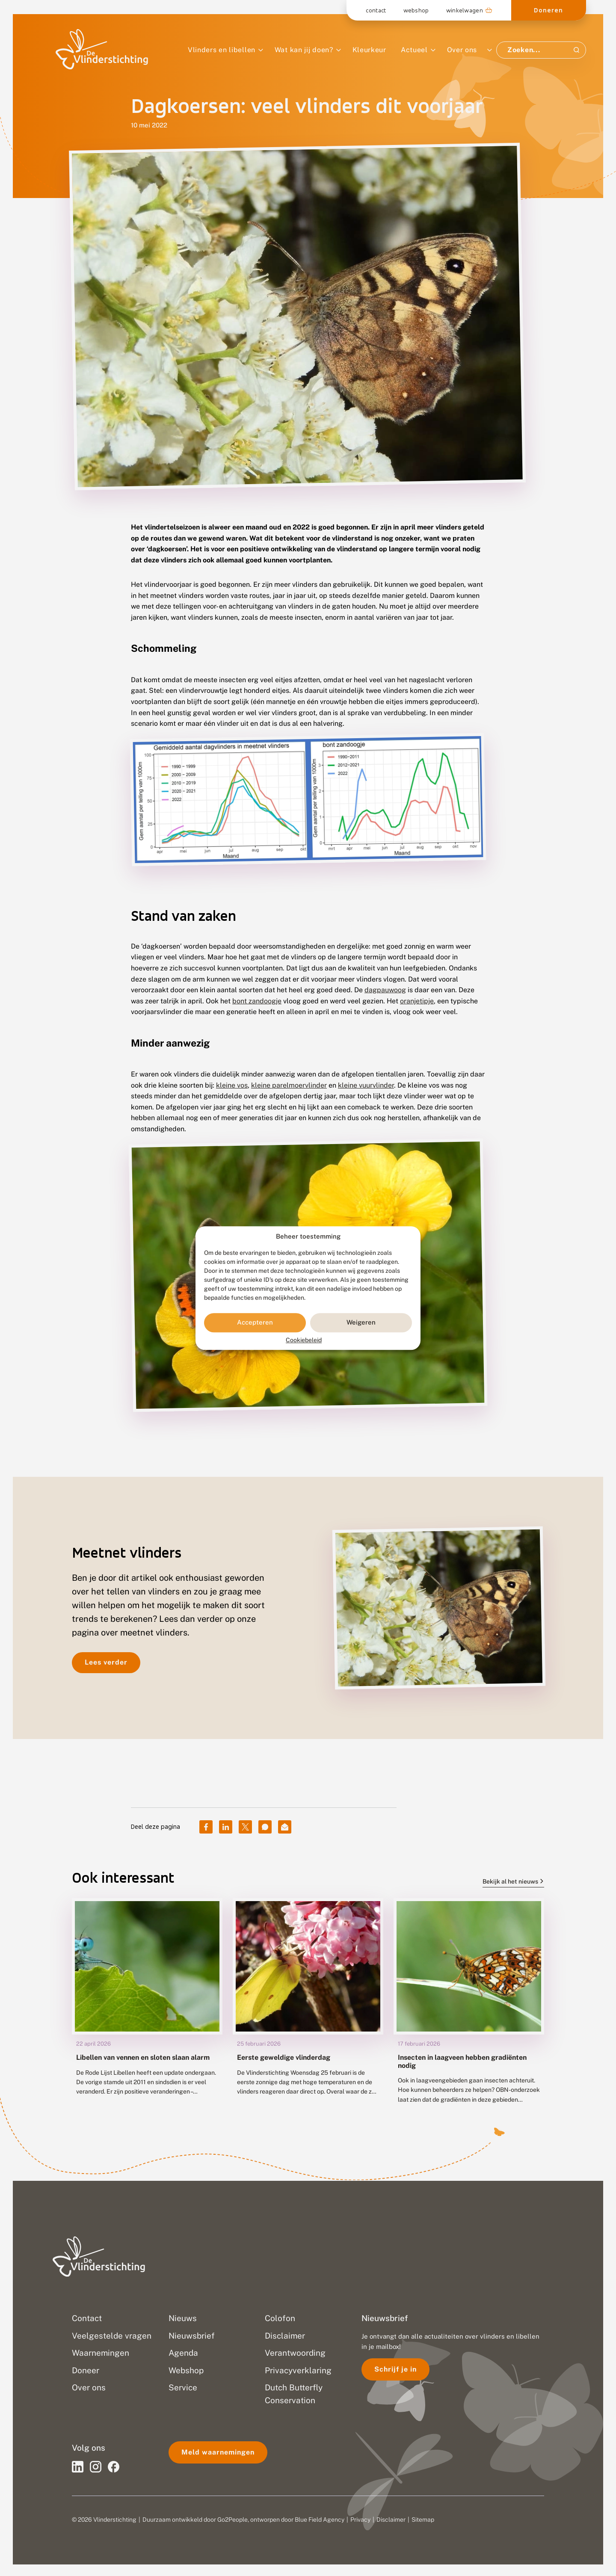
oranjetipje (417, 1001)
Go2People (232, 2519)
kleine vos (232, 1085)
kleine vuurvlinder (366, 1085)
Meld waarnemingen (218, 2452)
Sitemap (423, 2519)
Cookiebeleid (304, 1340)
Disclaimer (391, 2519)
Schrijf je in (395, 2369)
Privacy (360, 2519)
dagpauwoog (385, 990)
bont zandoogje (256, 1001)
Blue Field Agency (319, 2519)
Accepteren (255, 1322)
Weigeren (361, 1322)
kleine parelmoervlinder (289, 1085)
